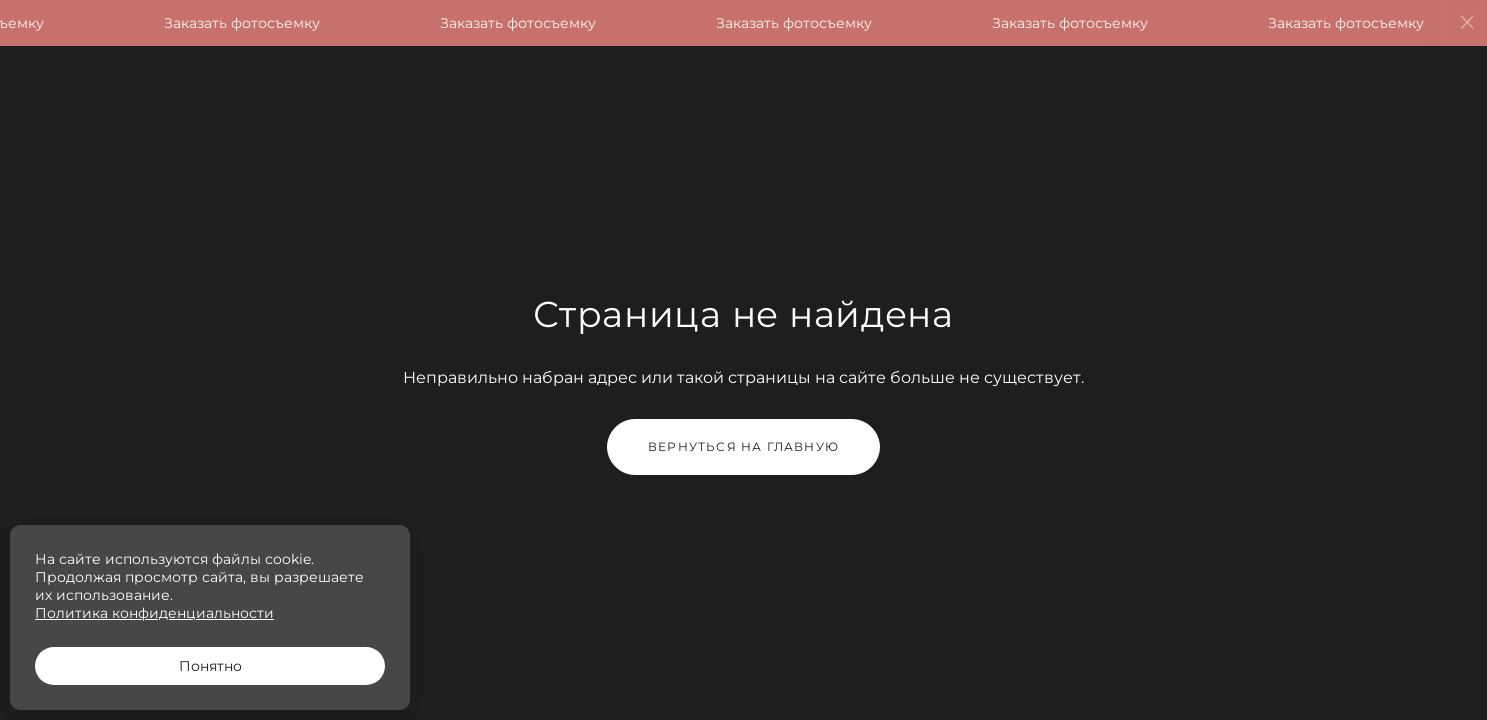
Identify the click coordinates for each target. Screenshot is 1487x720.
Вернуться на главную (743, 446)
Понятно (210, 666)
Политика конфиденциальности (154, 613)
